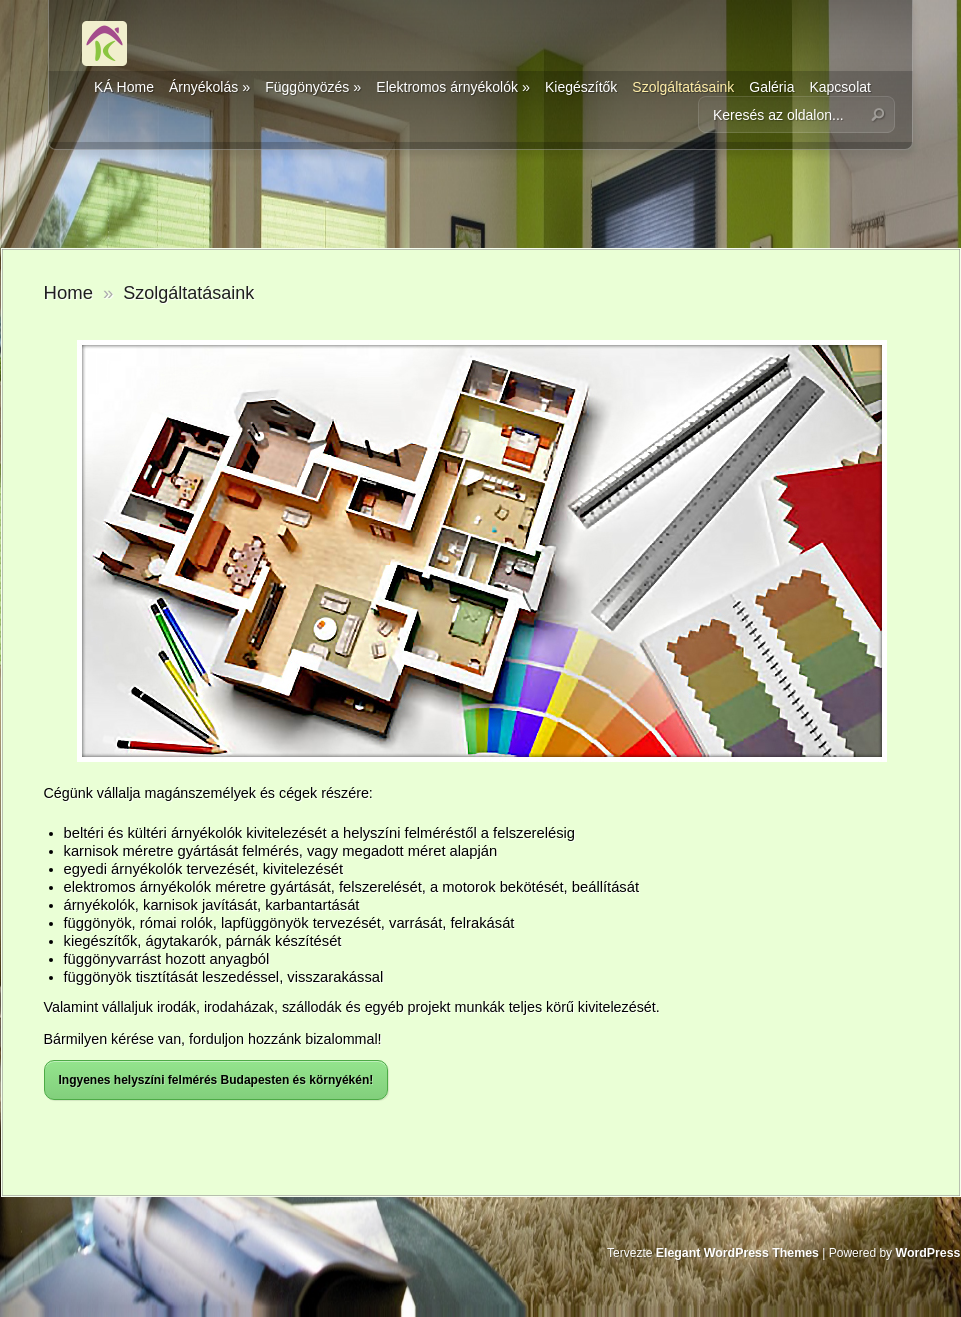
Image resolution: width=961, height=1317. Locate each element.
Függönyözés (313, 87)
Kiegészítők (581, 87)
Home (68, 292)
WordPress (927, 1253)
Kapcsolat (839, 87)
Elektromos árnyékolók (453, 87)
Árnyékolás (209, 87)
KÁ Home (124, 87)
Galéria (771, 87)
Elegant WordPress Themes (737, 1253)
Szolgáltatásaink (683, 87)
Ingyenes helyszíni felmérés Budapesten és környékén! (216, 1080)
